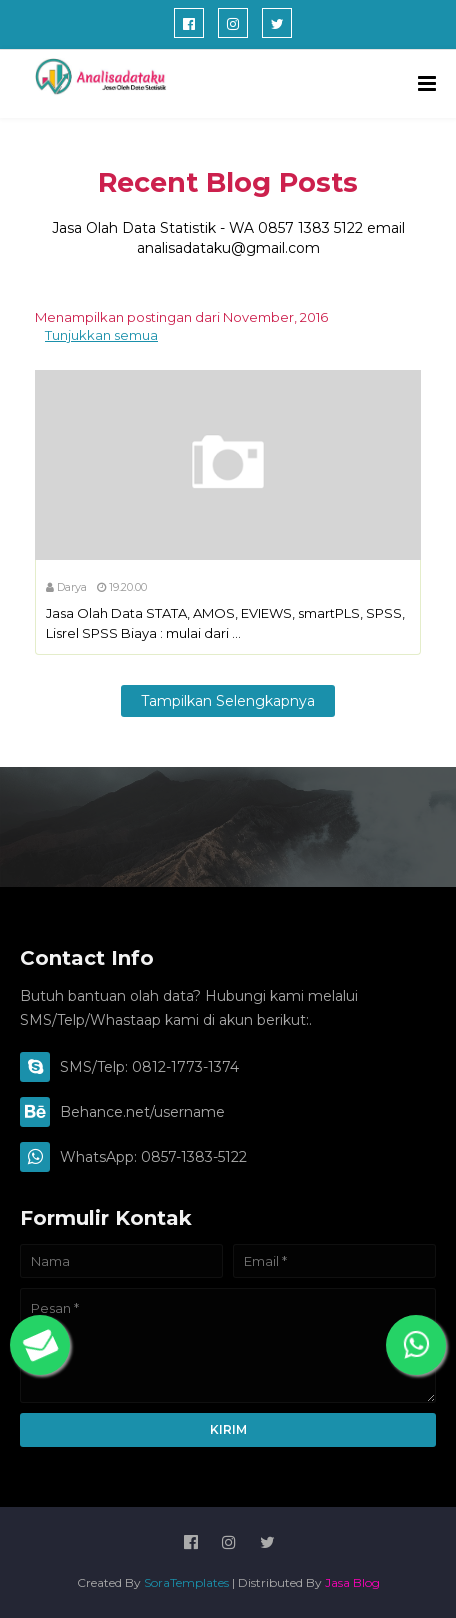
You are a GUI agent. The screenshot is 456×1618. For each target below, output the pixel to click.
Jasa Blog (352, 1582)
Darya (72, 587)
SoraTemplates (186, 1582)
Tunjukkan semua (101, 335)
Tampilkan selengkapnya (228, 701)
